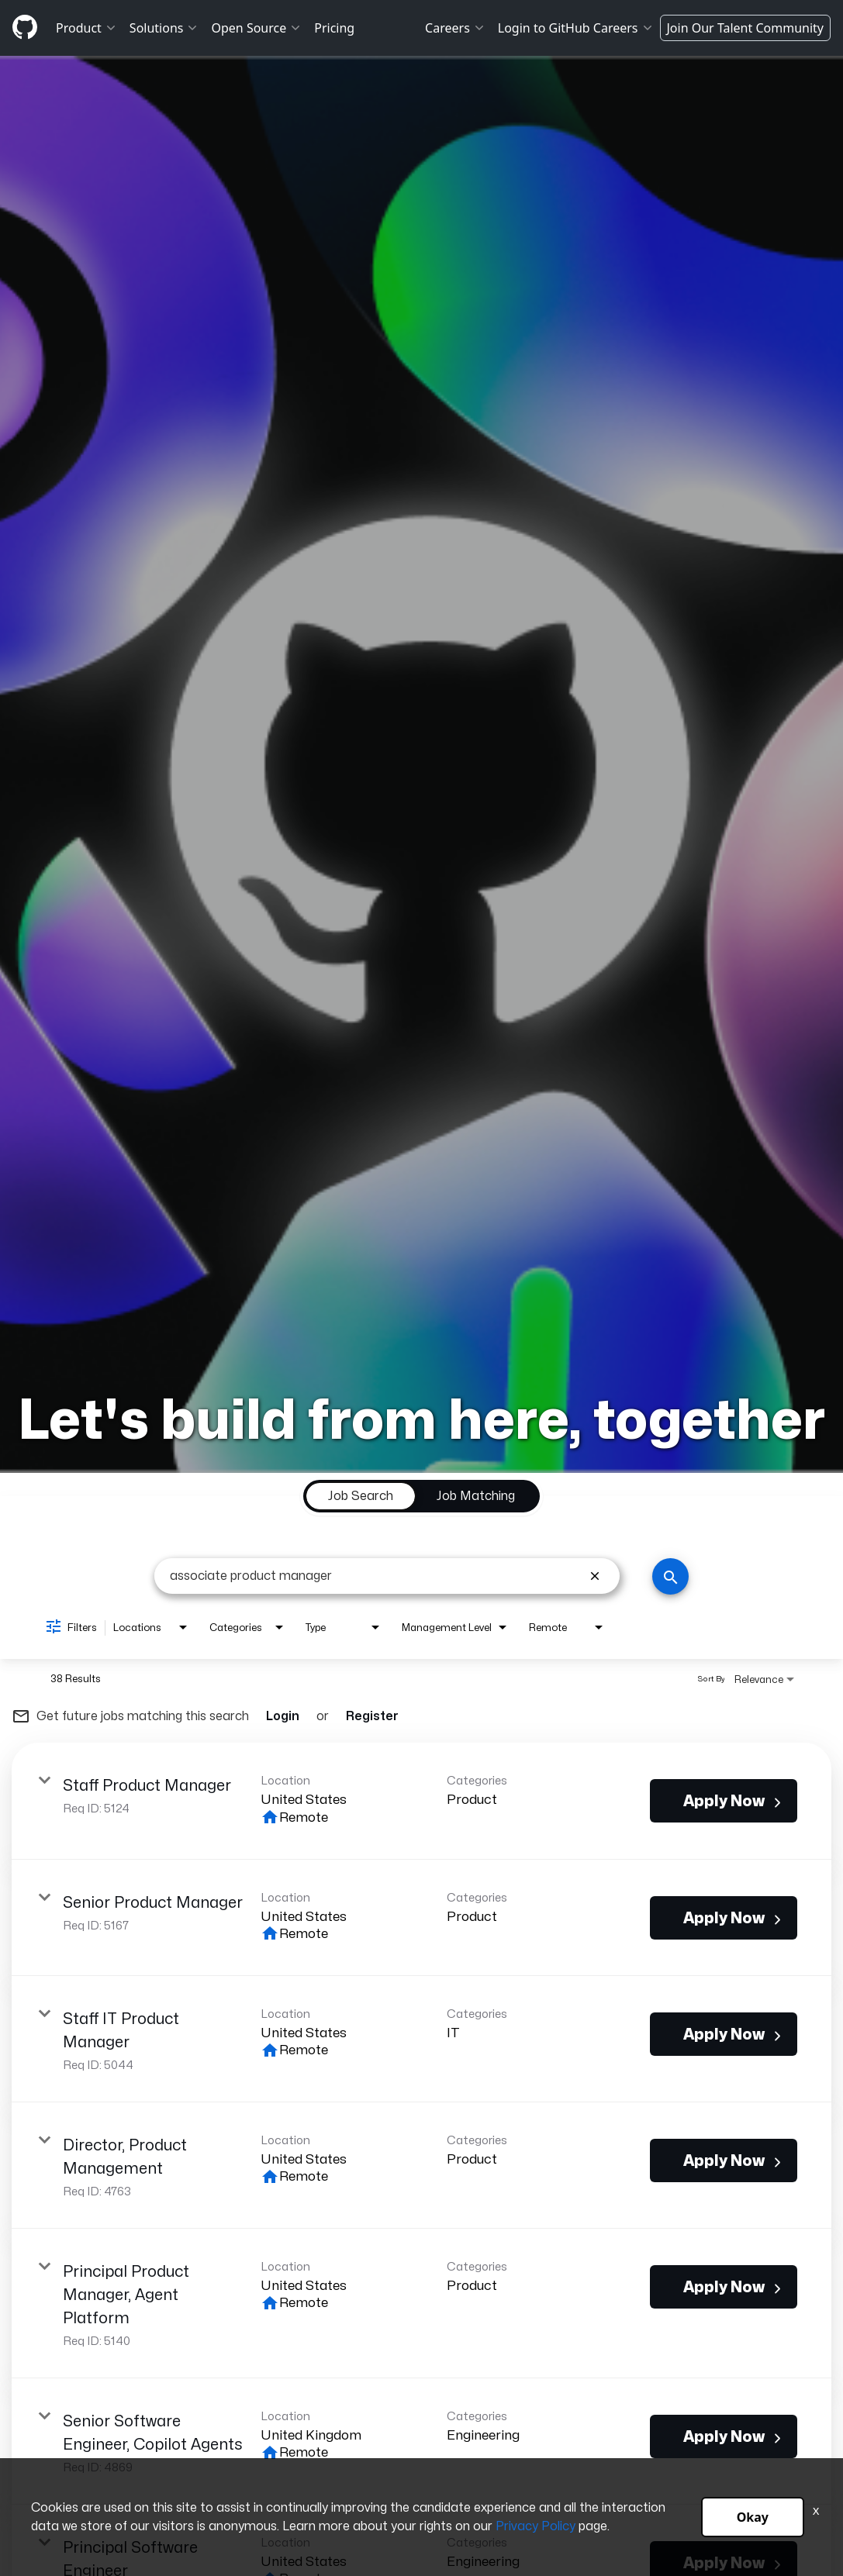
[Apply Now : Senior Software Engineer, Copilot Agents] (723, 2436)
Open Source (256, 27)
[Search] (670, 1576)
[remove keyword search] (595, 1576)
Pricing (334, 27)
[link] (421, 1801)
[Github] (24, 27)
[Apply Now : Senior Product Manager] (723, 1918)
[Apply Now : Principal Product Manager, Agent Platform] (723, 2287)
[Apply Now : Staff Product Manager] (723, 1801)
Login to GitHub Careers (576, 27)
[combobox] (376, 1575)
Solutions (164, 27)
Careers (455, 27)
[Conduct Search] (670, 1576)
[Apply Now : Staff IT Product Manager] (723, 2034)
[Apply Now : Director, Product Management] (723, 2160)
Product (86, 27)
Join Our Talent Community (745, 27)
